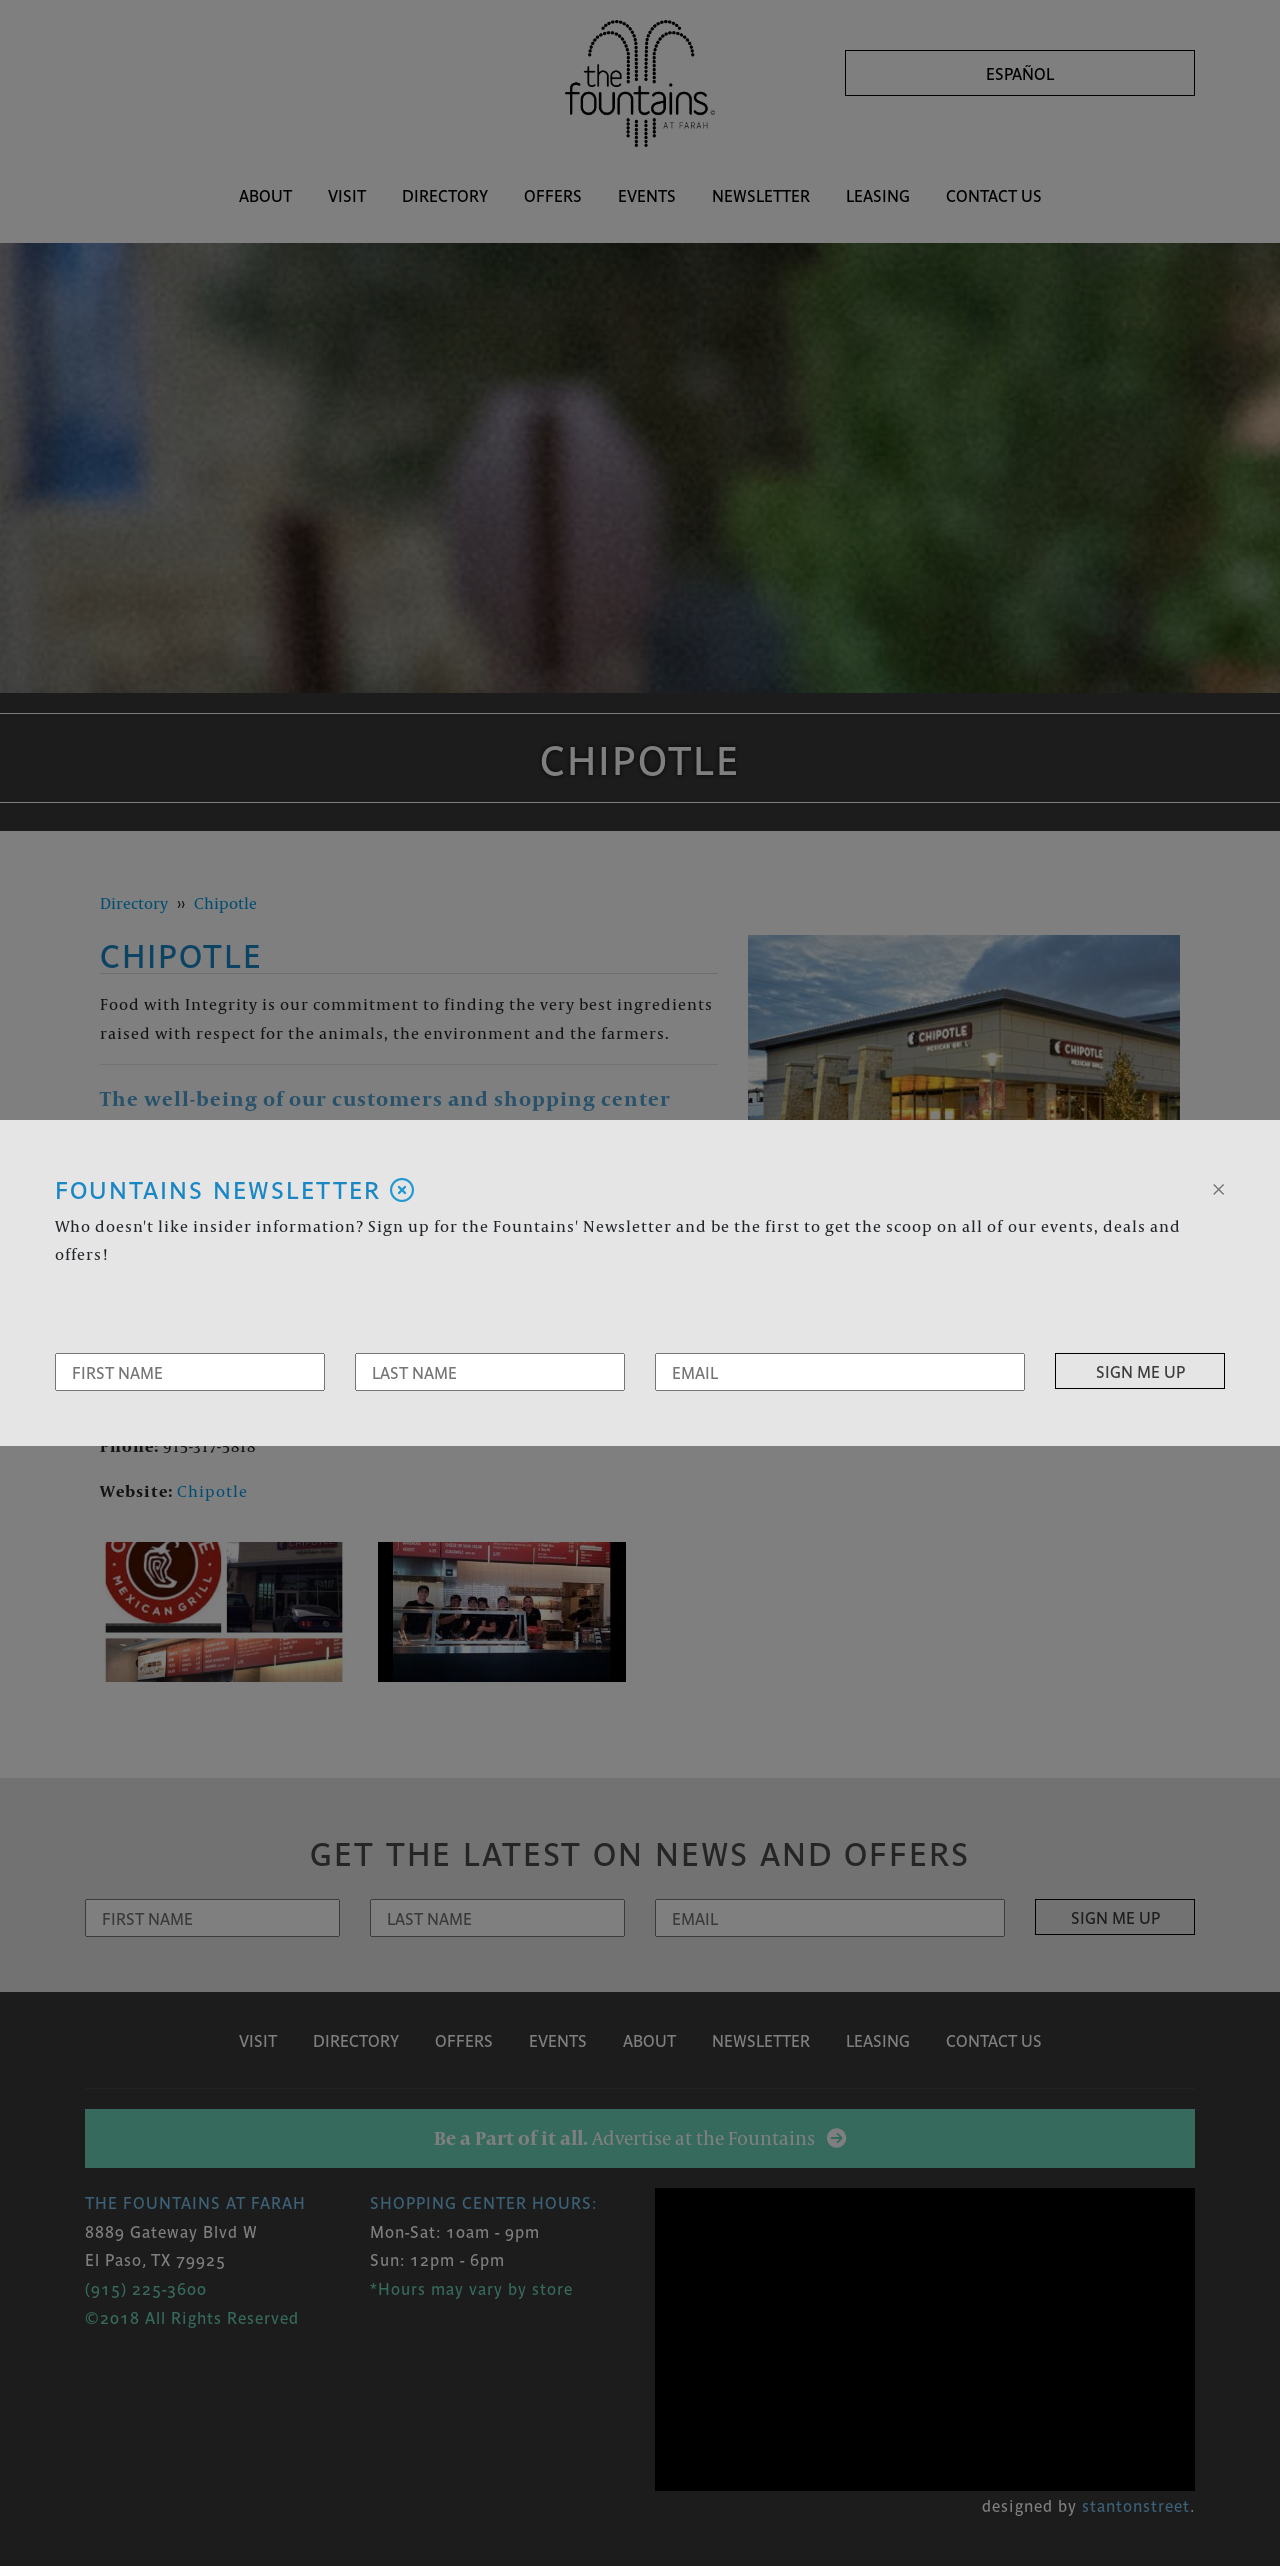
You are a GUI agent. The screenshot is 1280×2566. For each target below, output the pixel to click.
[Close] (1218, 1187)
